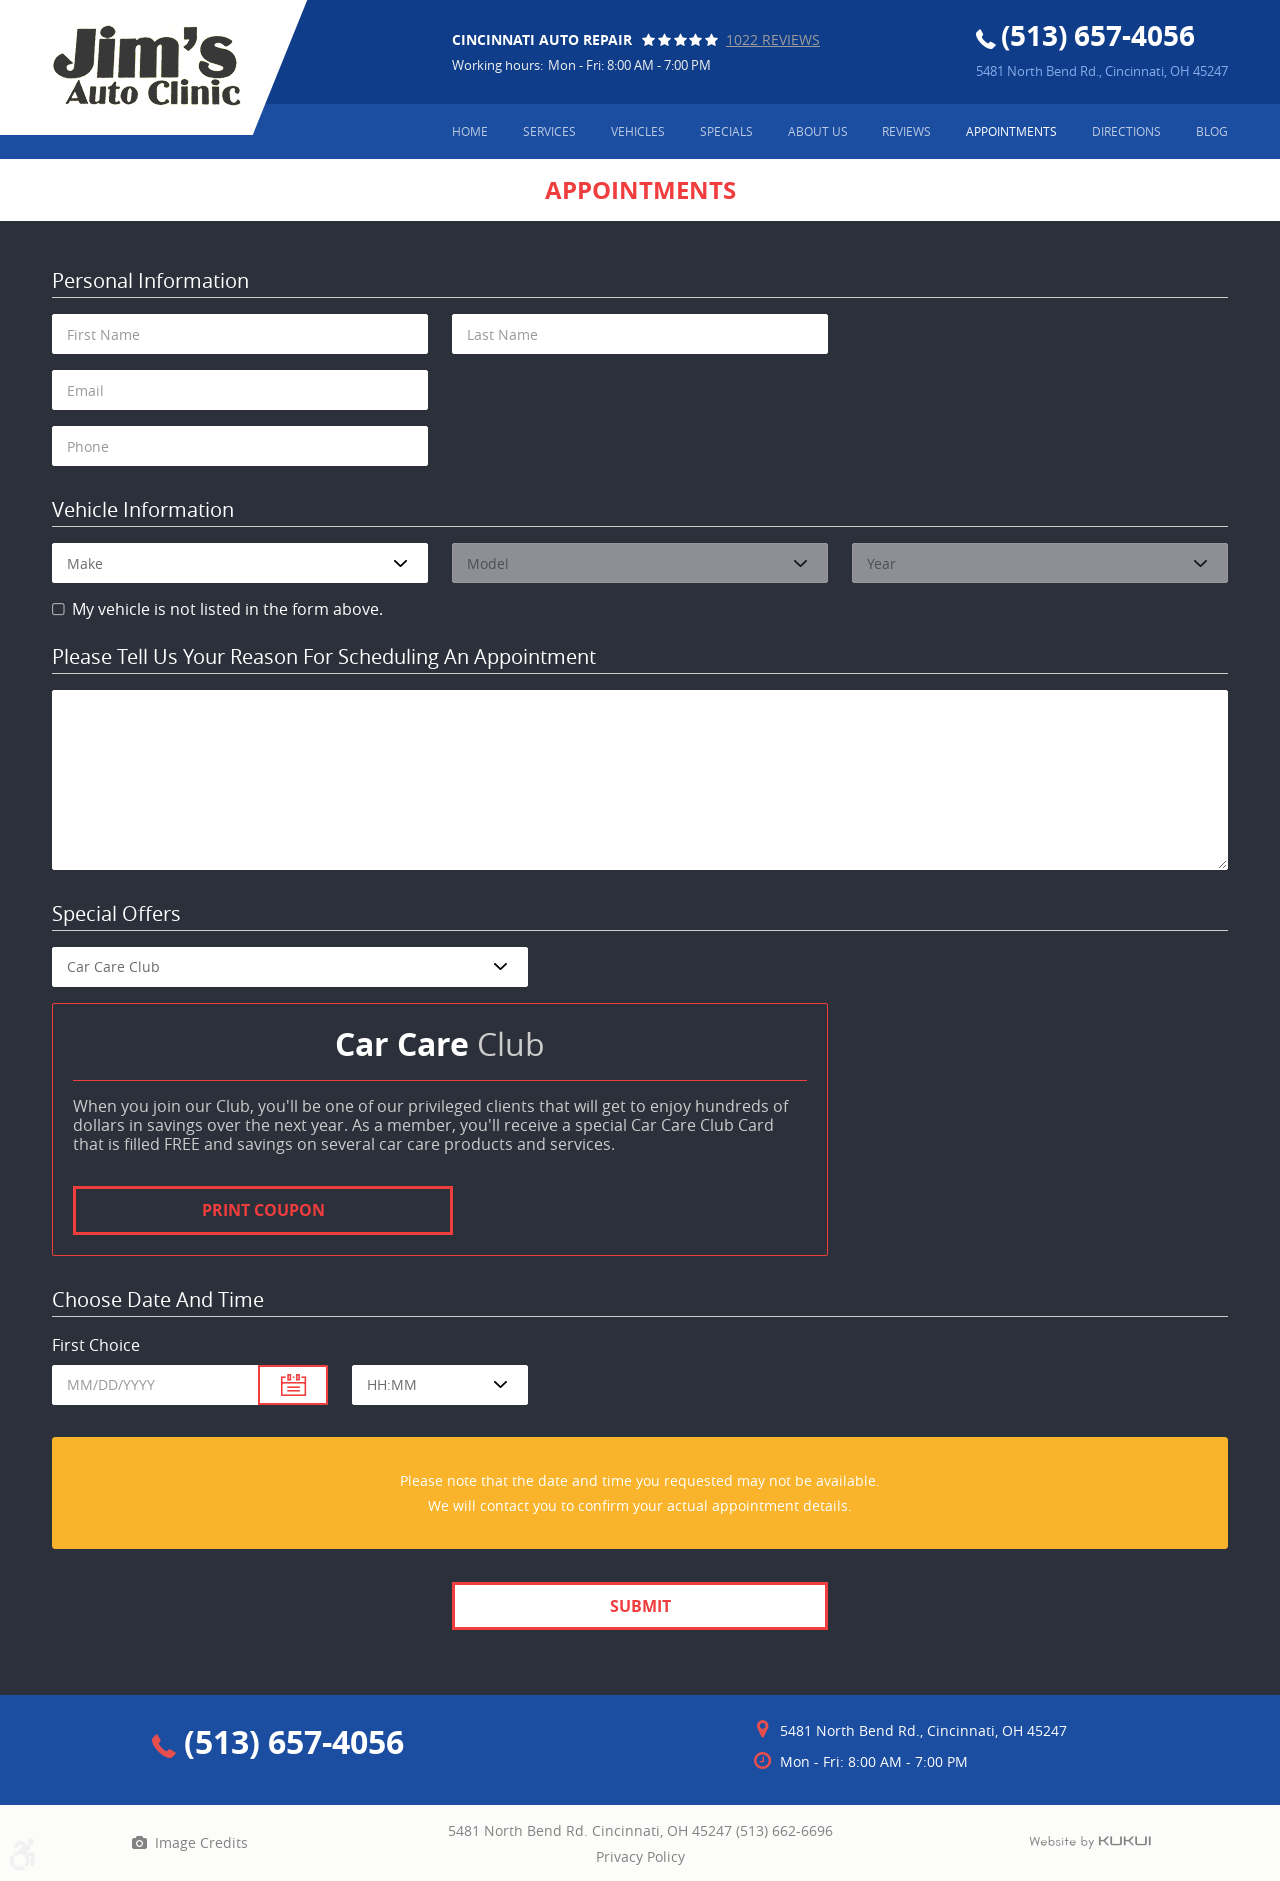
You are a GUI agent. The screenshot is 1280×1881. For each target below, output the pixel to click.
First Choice (96, 1345)
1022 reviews (773, 39)
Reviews (906, 131)
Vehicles (638, 131)
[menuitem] (470, 132)
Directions (1126, 131)
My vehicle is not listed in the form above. (227, 609)
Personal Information (150, 281)
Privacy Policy (640, 1856)
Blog (1212, 131)
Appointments (1011, 131)
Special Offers (116, 914)
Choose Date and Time (158, 1300)
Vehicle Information (143, 510)
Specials (726, 131)
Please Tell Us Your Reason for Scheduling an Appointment (324, 657)
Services (549, 131)
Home (470, 131)
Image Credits (201, 1842)
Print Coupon (263, 1210)
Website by (1090, 1843)
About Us (818, 131)
